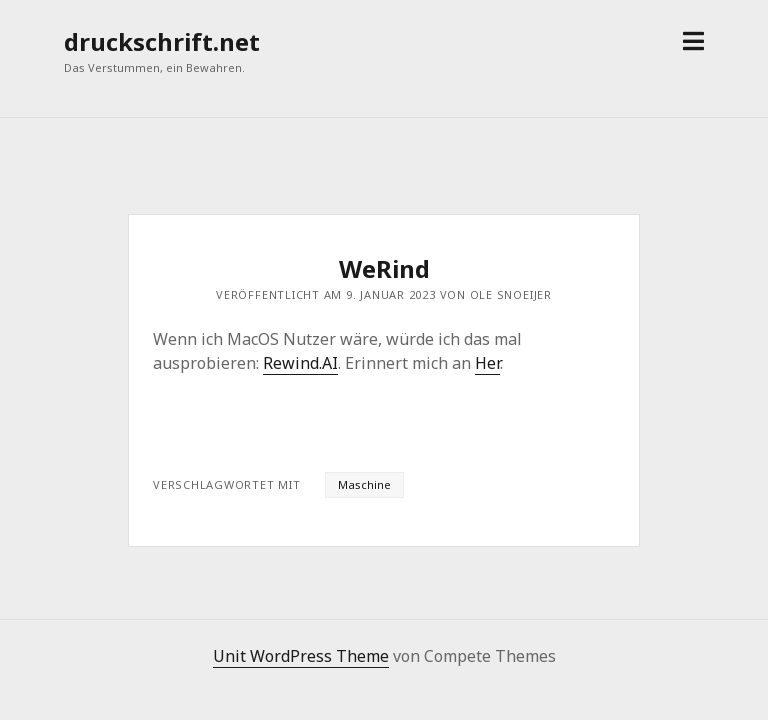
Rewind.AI (300, 363)
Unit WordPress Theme (301, 656)
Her (487, 363)
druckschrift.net (162, 41)
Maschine (364, 484)
